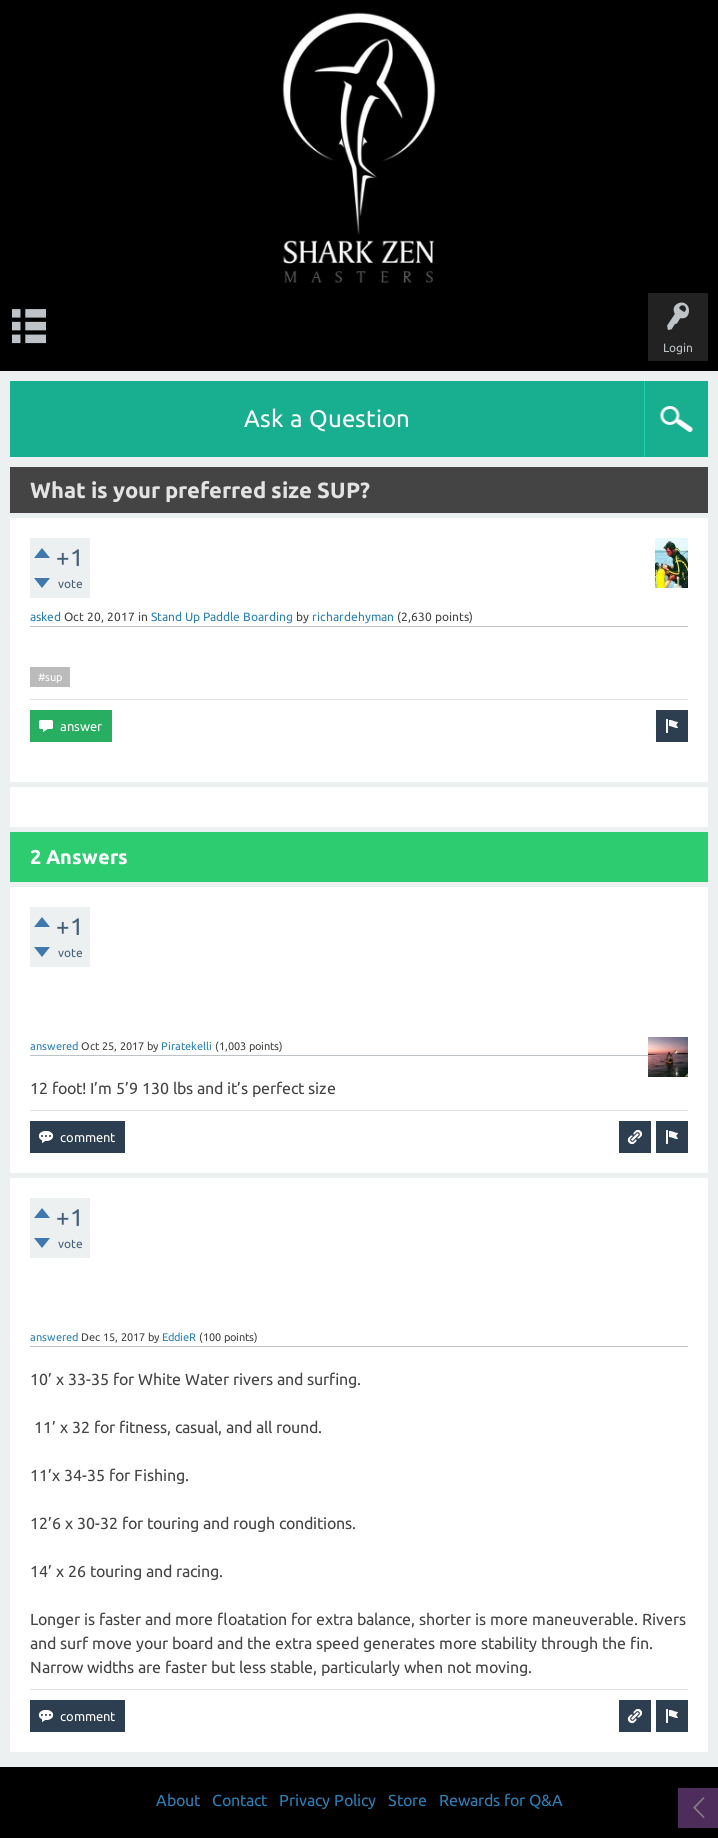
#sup (50, 677)
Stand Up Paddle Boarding (222, 616)
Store (407, 1800)
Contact (239, 1800)
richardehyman (353, 616)
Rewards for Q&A (501, 1800)
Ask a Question (327, 418)
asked (45, 616)
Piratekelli (186, 1046)
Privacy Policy (327, 1800)
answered (54, 1046)
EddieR (179, 1337)
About (178, 1800)
